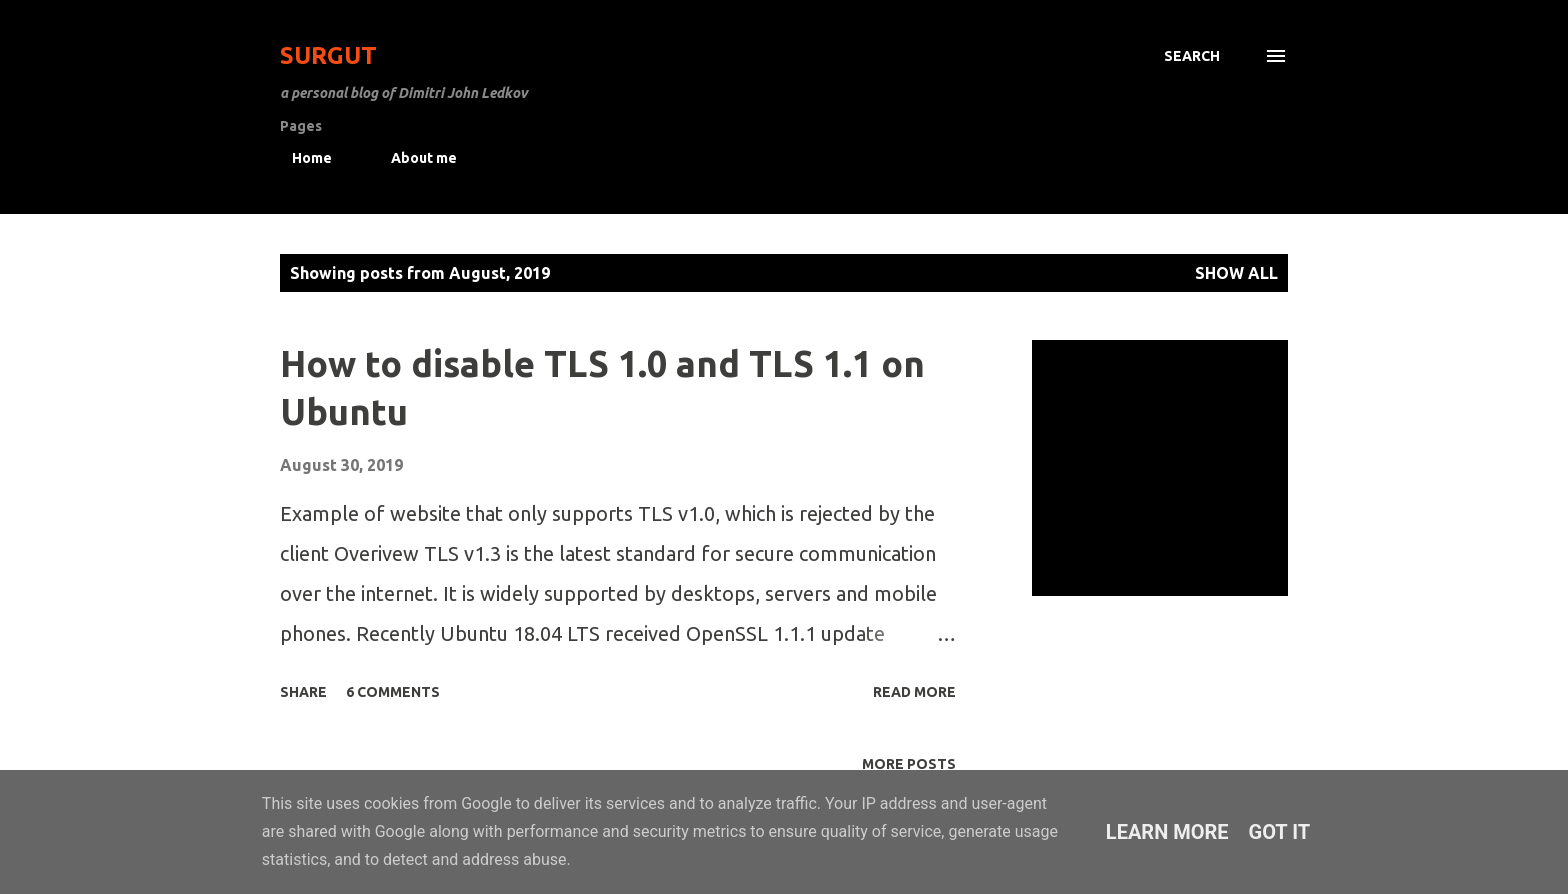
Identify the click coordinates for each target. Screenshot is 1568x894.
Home (300, 158)
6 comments (393, 692)
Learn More (1167, 832)
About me (412, 158)
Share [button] (303, 692)
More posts (909, 764)
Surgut (328, 55)
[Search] (1192, 56)
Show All (1236, 273)
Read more (914, 692)
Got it (1280, 832)
